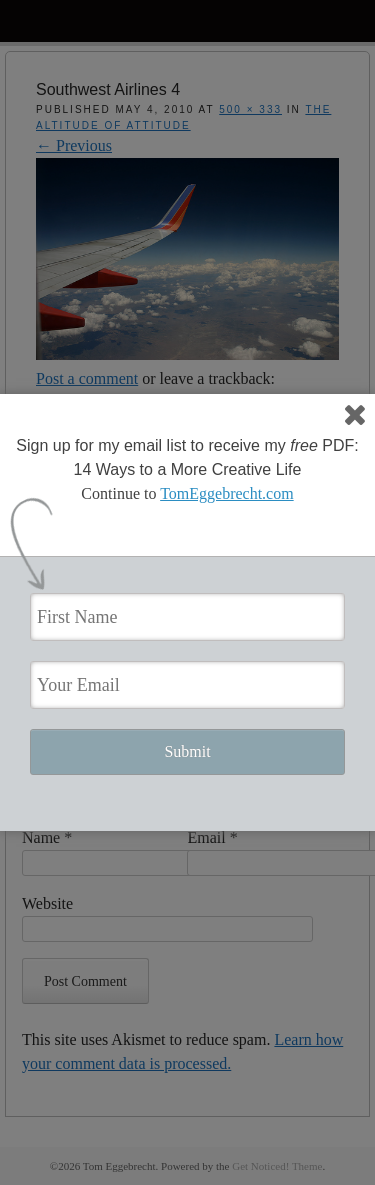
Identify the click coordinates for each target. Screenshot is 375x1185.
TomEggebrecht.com (227, 493)
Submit (187, 751)
